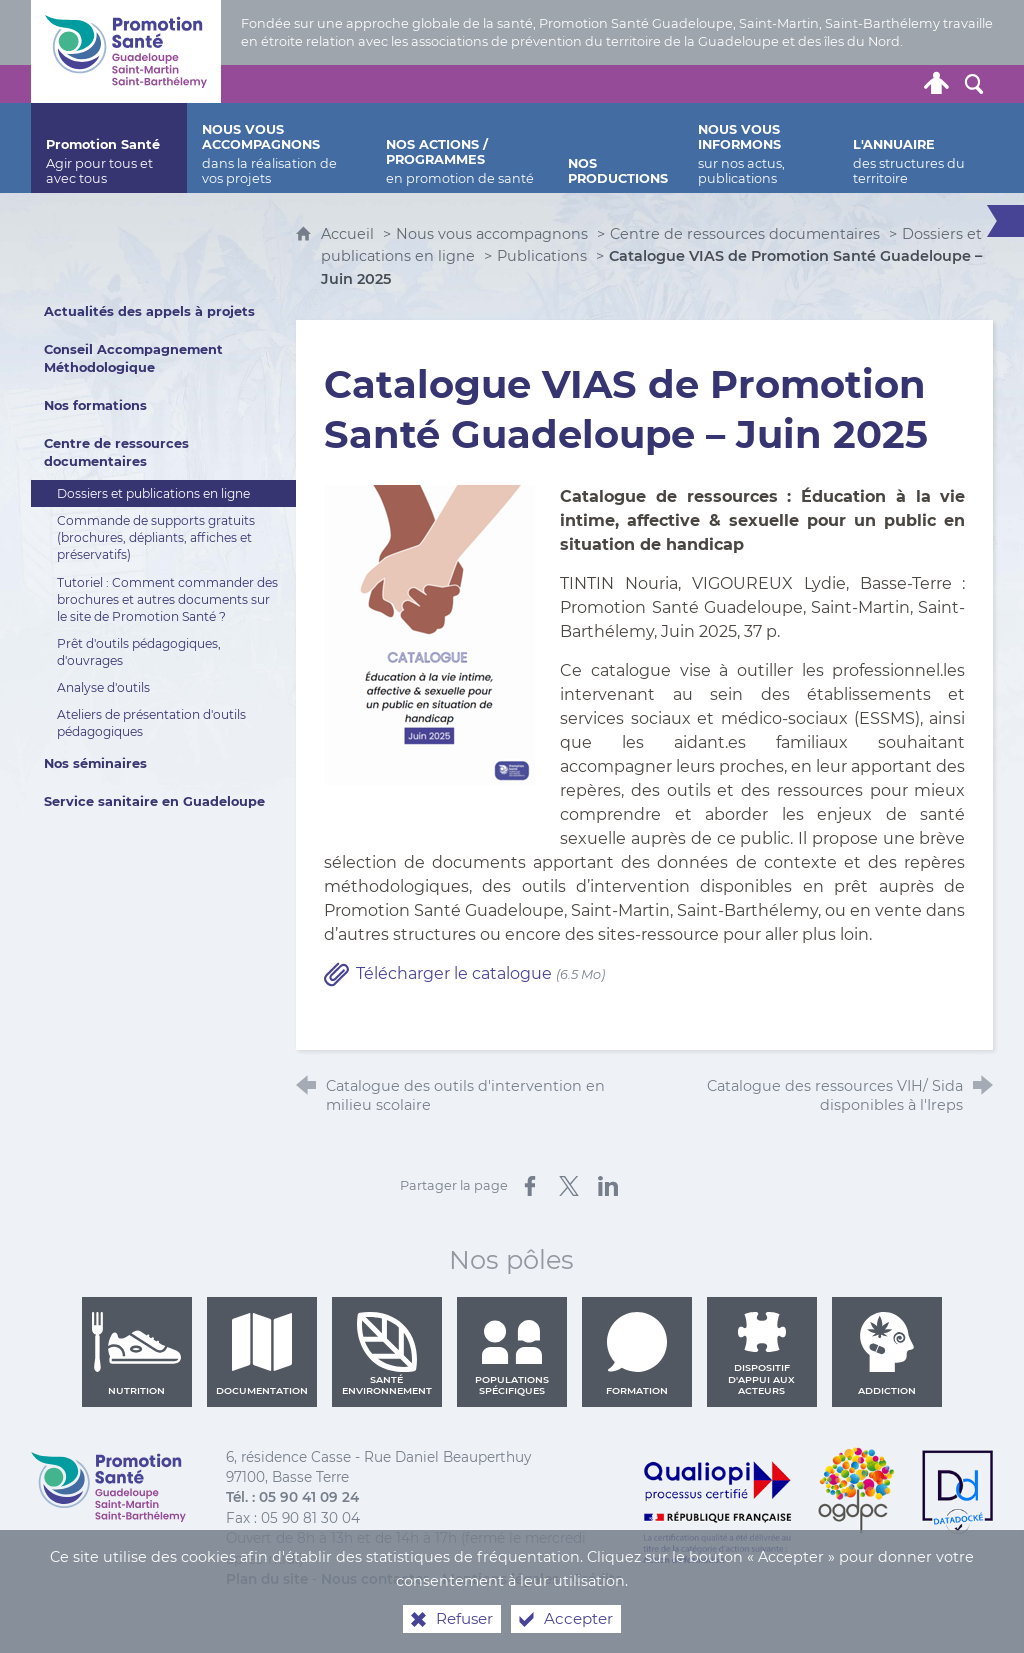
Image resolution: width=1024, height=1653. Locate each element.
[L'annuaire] (915, 148)
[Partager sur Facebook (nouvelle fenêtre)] (530, 1186)
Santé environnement (387, 1354)
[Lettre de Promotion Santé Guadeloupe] (898, 84)
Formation (637, 1354)
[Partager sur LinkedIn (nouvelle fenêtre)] (608, 1186)
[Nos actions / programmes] (462, 148)
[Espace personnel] (936, 84)
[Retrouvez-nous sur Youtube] (860, 84)
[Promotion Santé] (109, 148)
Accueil (349, 234)
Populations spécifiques (512, 1354)
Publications (542, 256)
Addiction (887, 1354)
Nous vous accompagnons (492, 234)
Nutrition (137, 1354)
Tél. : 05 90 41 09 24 (292, 1497)
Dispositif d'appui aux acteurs (761, 1354)
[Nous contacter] (746, 84)
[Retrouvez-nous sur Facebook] (822, 84)
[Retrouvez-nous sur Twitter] (784, 84)
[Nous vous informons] (760, 148)
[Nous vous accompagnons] (279, 148)
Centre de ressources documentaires (745, 234)
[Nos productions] (618, 148)
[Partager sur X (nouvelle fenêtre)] (569, 1186)
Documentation (262, 1354)
